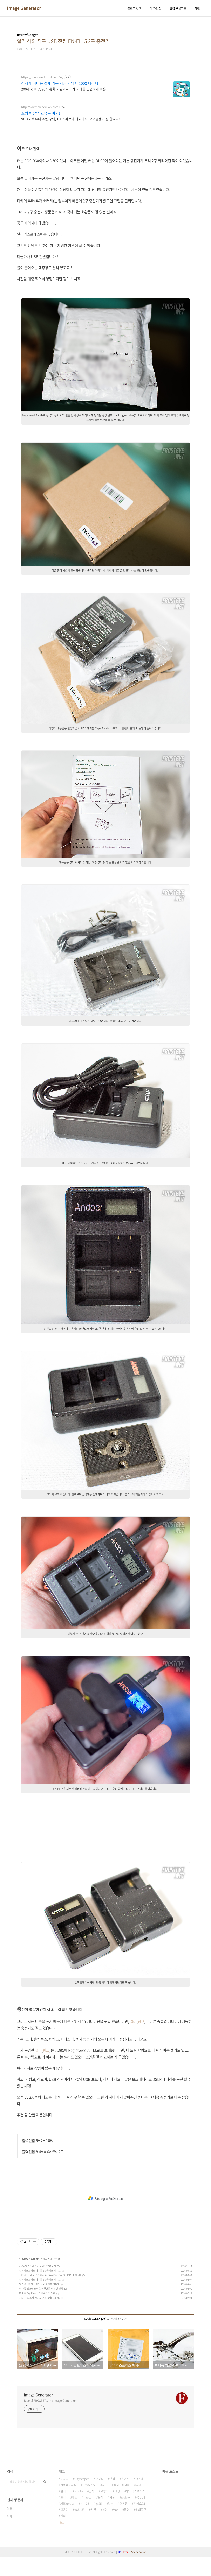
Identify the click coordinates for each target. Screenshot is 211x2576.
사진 (197, 8)
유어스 (125, 2497)
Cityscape (89, 2503)
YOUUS (140, 2516)
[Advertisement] (105, 100)
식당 (105, 2528)
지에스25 (139, 2522)
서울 (112, 2516)
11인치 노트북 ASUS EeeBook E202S (39, 2316)
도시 (63, 2516)
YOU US (79, 2528)
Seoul (139, 2497)
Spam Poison (138, 2571)
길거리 (64, 2510)
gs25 (98, 2522)
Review (24, 2277)
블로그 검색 (134, 8)
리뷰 (138, 2503)
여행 (117, 2510)
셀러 (133, 2040)
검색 (45, 2500)
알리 (63, 2534)
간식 (91, 2510)
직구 (104, 2503)
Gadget (35, 2277)
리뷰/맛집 (155, 8)
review (125, 2516)
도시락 (64, 2497)
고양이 (104, 2510)
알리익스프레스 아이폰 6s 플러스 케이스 (40, 2289)
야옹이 (64, 2528)
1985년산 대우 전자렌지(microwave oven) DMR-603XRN (50, 2294)
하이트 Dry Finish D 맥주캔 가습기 (37, 2312)
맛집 (112, 2497)
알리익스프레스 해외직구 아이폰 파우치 (39, 2303)
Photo (79, 2510)
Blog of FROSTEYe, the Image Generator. (50, 2419)
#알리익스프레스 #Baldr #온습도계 (37, 2285)
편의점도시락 (68, 2503)
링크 (141, 2040)
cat (116, 2528)
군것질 (99, 2497)
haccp (87, 2516)
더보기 (62, 2541)
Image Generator (24, 8)
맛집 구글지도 (178, 8)
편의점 (124, 2522)
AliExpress (67, 2522)
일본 (110, 2522)
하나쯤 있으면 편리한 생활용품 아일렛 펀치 (41, 2307)
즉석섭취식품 (122, 2503)
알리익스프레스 (135, 2510)
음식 (100, 2516)
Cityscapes (82, 2497)
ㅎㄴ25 (85, 2522)
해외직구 (141, 2528)
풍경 (126, 2528)
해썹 (74, 2516)
